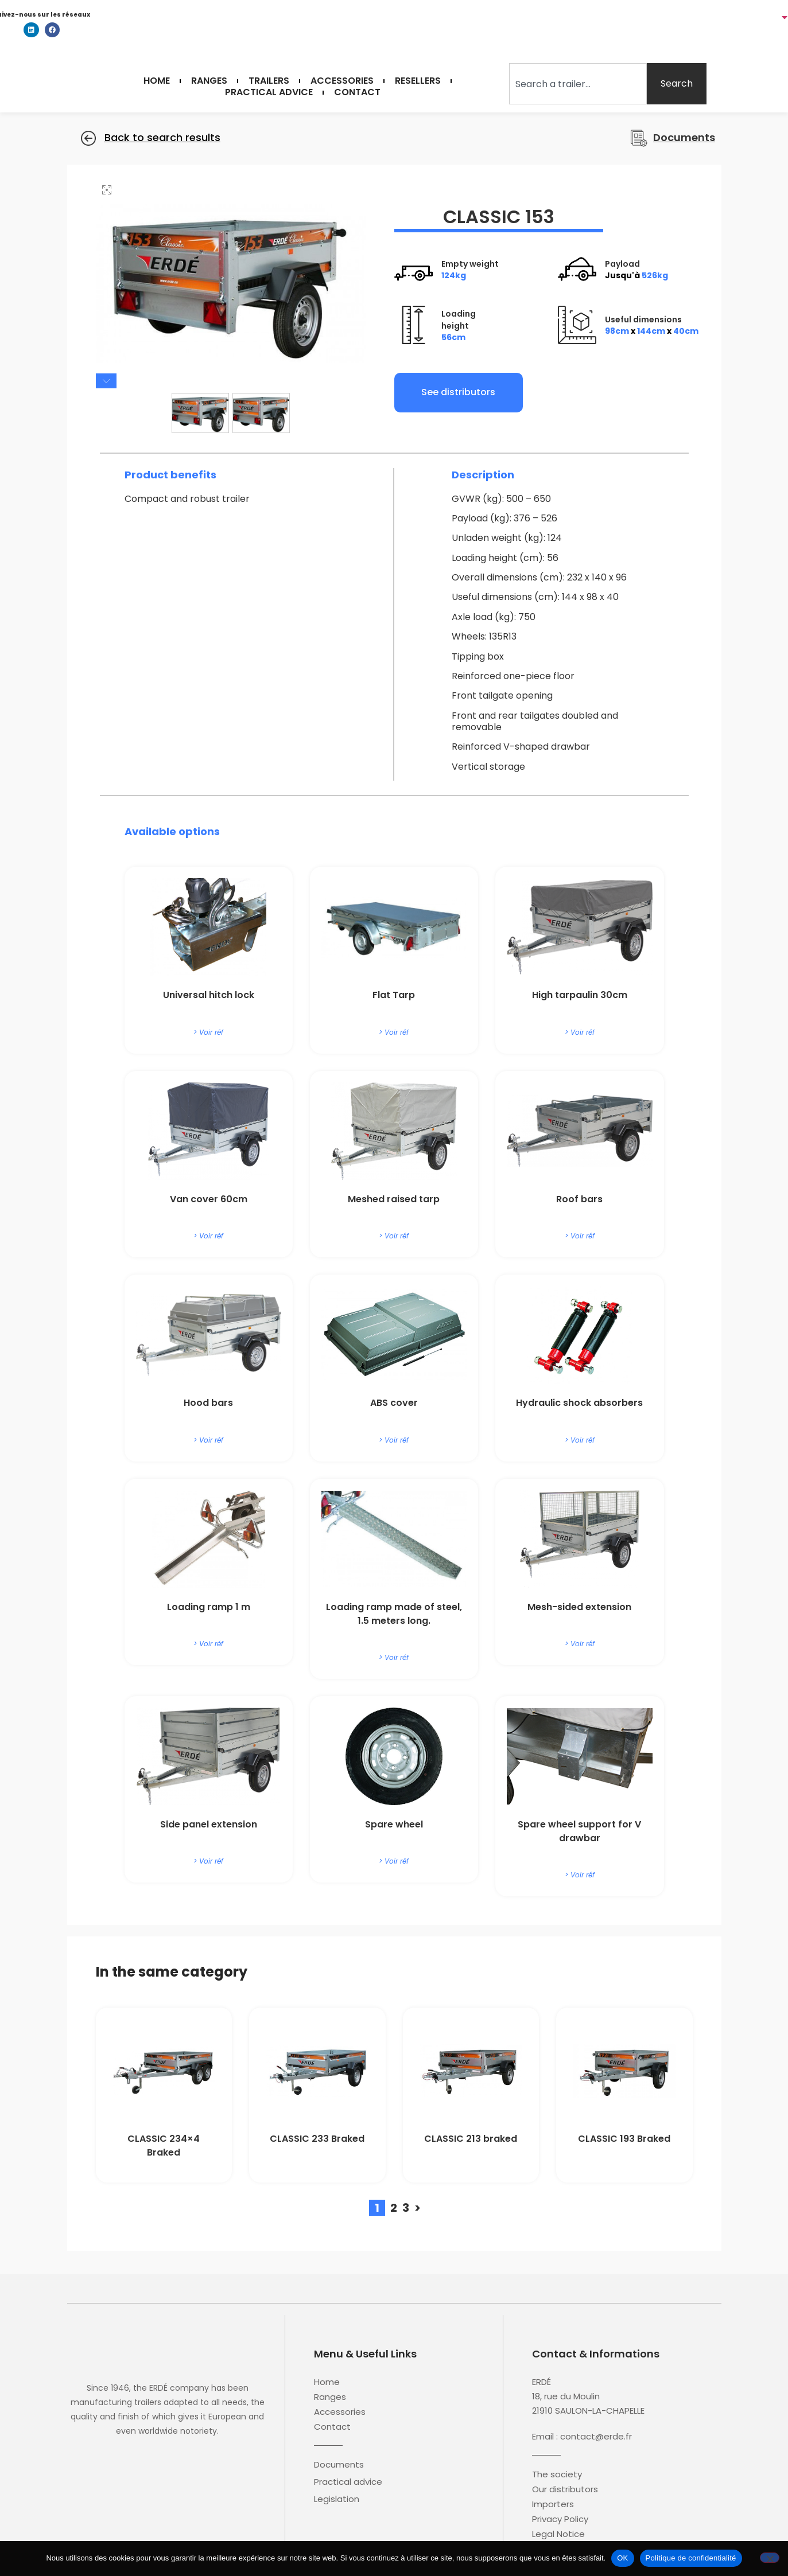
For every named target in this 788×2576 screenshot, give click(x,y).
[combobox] (578, 83)
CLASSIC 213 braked (470, 2140)
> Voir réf (208, 1033)
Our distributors (565, 2490)
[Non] (769, 2557)
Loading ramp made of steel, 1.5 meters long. (394, 1614)
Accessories (342, 81)
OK (622, 2558)
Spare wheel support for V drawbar (579, 1832)
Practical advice (348, 2483)
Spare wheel (394, 1825)
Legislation (336, 2500)
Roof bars (579, 1200)
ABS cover (394, 1403)
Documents (339, 2466)
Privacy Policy (560, 2520)
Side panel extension (208, 1825)
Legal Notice (558, 2535)
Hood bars (208, 1403)
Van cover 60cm (208, 1200)
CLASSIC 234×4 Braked (163, 2147)
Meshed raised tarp (394, 1200)
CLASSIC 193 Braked (624, 2140)
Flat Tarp (393, 996)
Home (156, 81)
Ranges (209, 81)
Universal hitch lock (208, 996)
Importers (553, 2505)
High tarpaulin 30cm (579, 996)
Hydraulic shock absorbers (579, 1403)
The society (557, 2475)
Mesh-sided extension (579, 1608)
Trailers (269, 81)
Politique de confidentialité (691, 2558)
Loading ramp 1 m (208, 1608)
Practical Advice (269, 92)
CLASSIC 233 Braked (317, 2140)
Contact (357, 92)
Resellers (418, 81)
